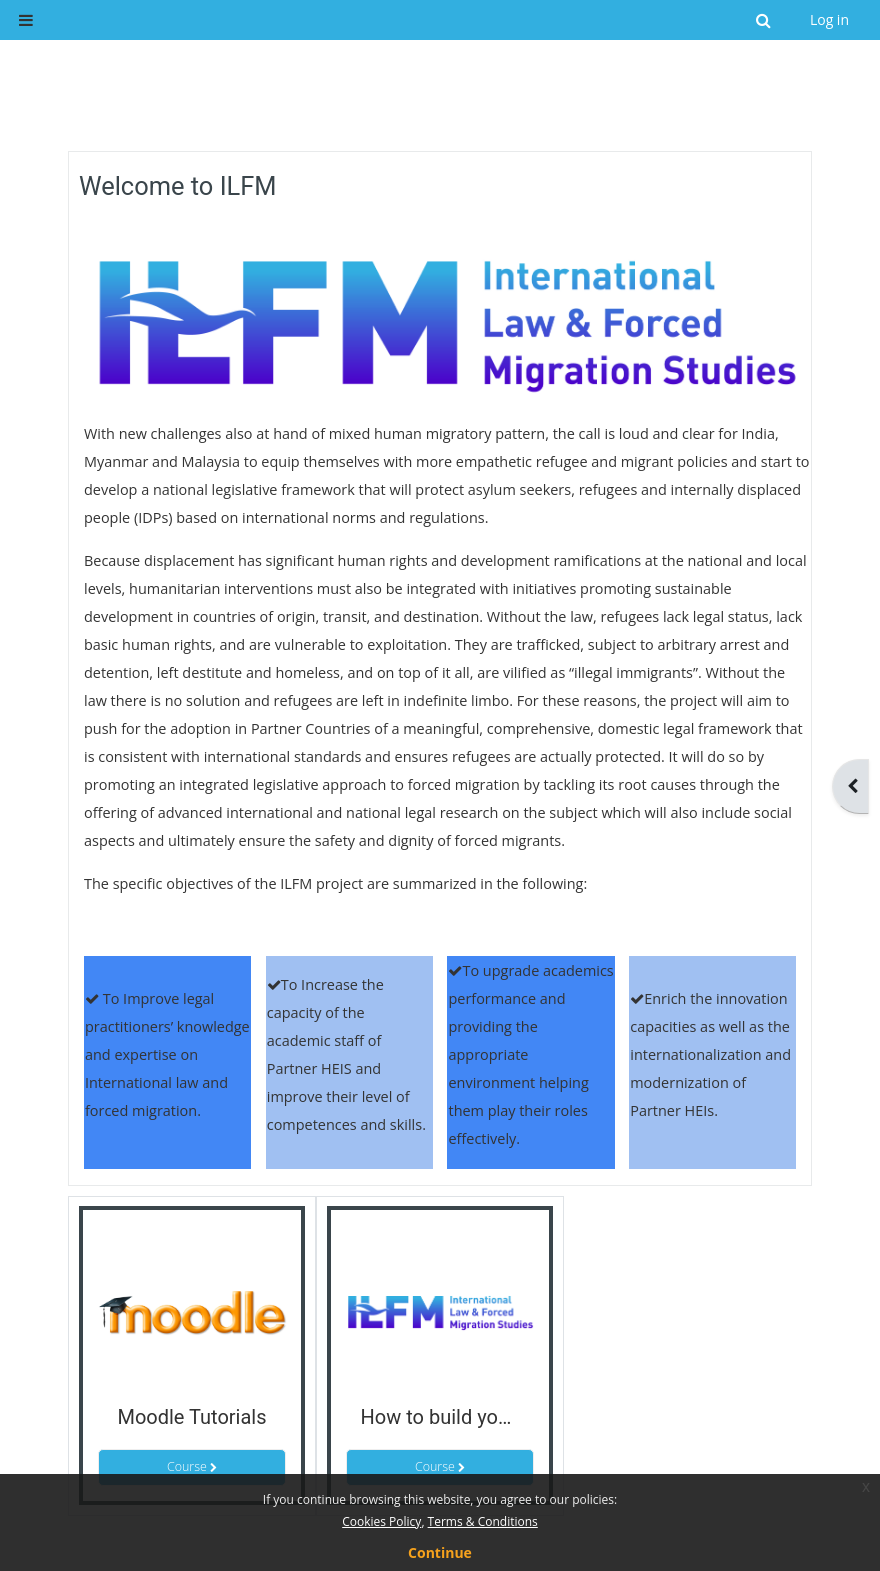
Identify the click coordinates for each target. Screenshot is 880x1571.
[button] (765, 20)
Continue (440, 1552)
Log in (829, 19)
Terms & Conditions (483, 1521)
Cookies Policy (381, 1521)
